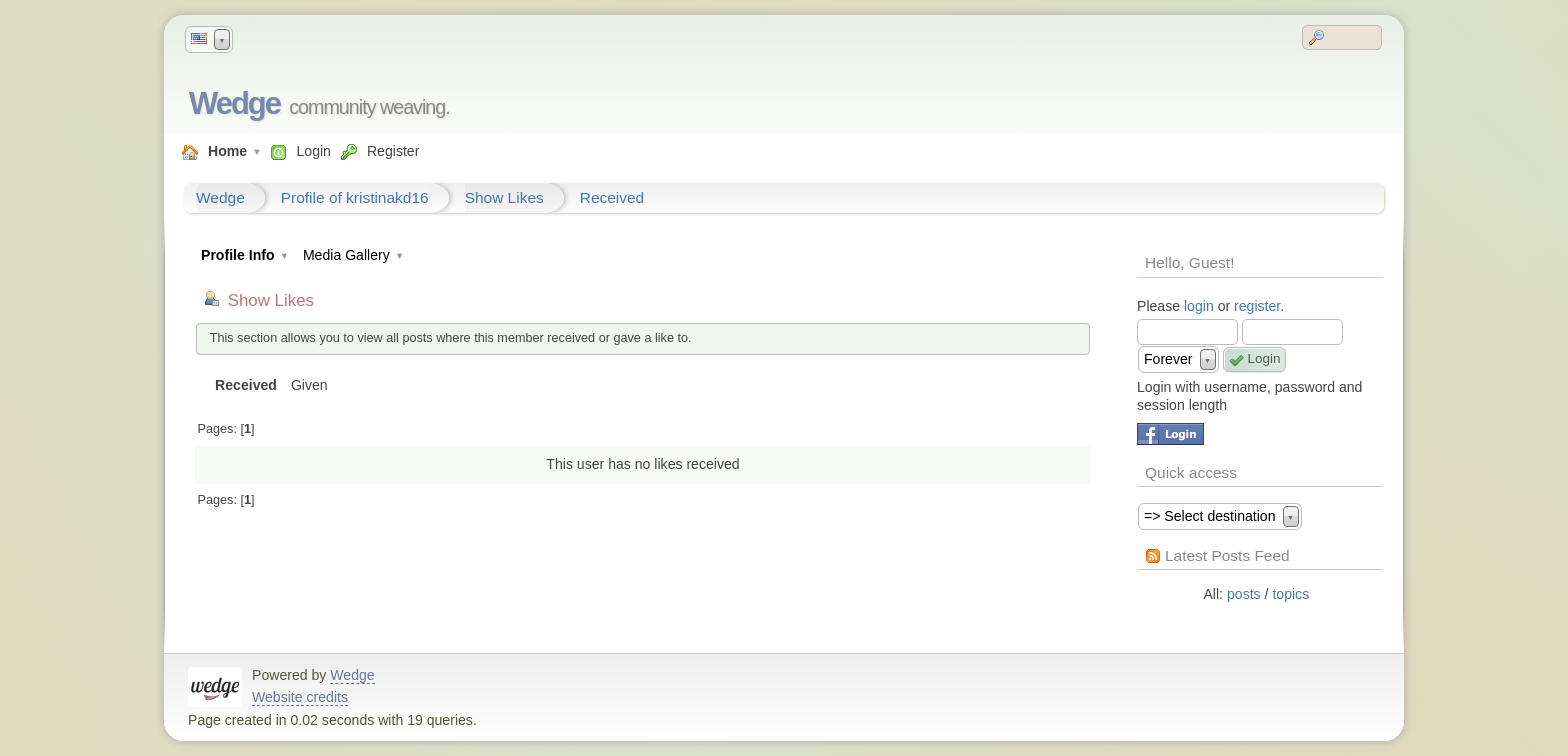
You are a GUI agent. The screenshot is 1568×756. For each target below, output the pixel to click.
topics (1290, 594)
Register (393, 151)
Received (612, 197)
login (1199, 306)
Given (309, 385)
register (1257, 306)
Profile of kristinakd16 (355, 197)
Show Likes (504, 197)
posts (1244, 594)
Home (227, 151)
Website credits (300, 697)
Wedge (234, 103)
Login (313, 151)
